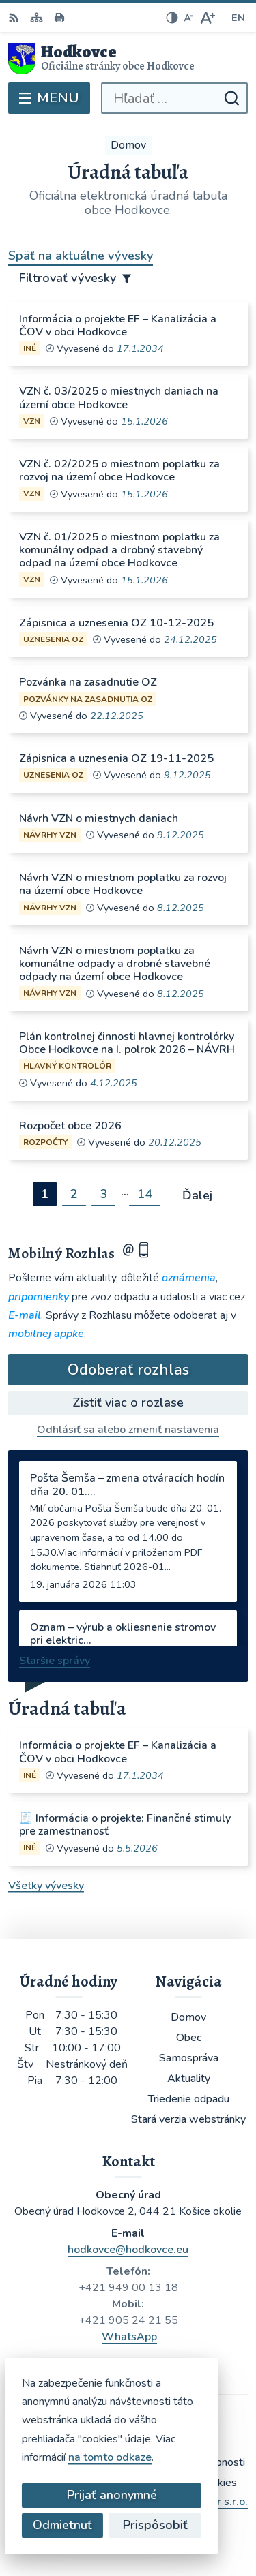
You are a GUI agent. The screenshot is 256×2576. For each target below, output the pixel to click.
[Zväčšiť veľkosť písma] (207, 17)
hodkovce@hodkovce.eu (128, 2249)
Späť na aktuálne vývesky (80, 255)
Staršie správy (54, 1660)
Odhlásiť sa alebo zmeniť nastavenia (128, 1429)
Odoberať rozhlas (128, 1370)
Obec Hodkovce (168, 2520)
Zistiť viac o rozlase (128, 1402)
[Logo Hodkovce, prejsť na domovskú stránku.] (128, 58)
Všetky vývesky (46, 1885)
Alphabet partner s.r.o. (191, 2501)
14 (144, 1194)
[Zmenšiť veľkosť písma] (188, 17)
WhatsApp (129, 2336)
